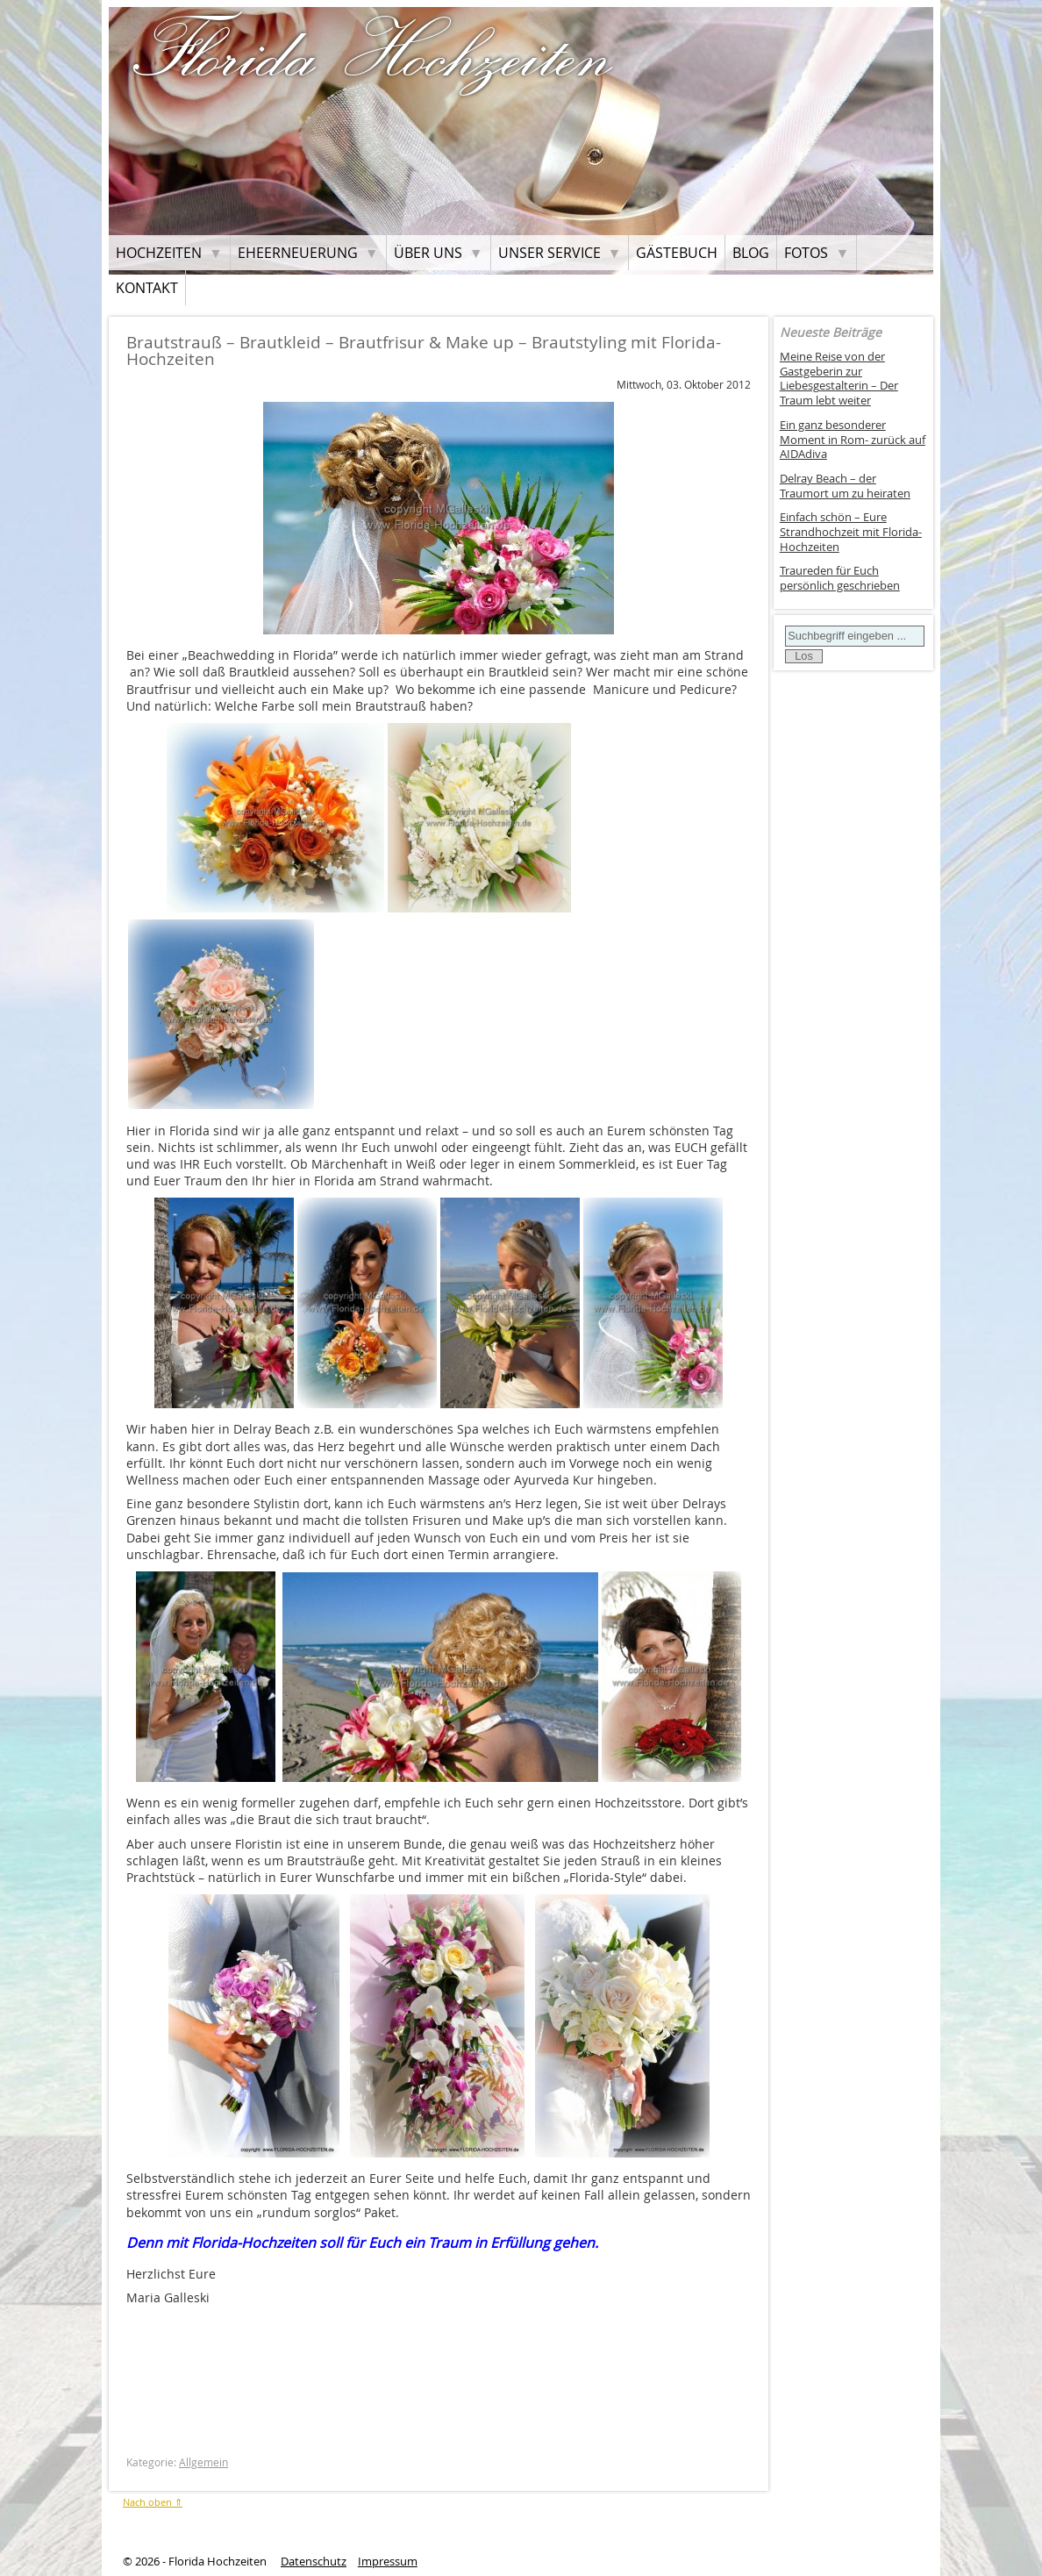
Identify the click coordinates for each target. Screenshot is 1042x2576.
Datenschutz (313, 2561)
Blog (750, 252)
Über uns (428, 252)
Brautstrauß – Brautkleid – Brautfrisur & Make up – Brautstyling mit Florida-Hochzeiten (423, 350)
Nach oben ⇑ (152, 2501)
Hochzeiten (159, 252)
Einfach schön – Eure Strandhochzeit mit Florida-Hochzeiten (851, 532)
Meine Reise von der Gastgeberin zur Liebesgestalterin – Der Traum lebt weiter (839, 378)
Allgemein (203, 2462)
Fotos (806, 252)
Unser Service (549, 252)
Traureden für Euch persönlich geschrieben (840, 578)
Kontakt (147, 287)
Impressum (388, 2561)
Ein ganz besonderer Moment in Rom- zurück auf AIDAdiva (852, 440)
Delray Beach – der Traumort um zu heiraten (845, 486)
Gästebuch (676, 252)
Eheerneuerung (298, 252)
